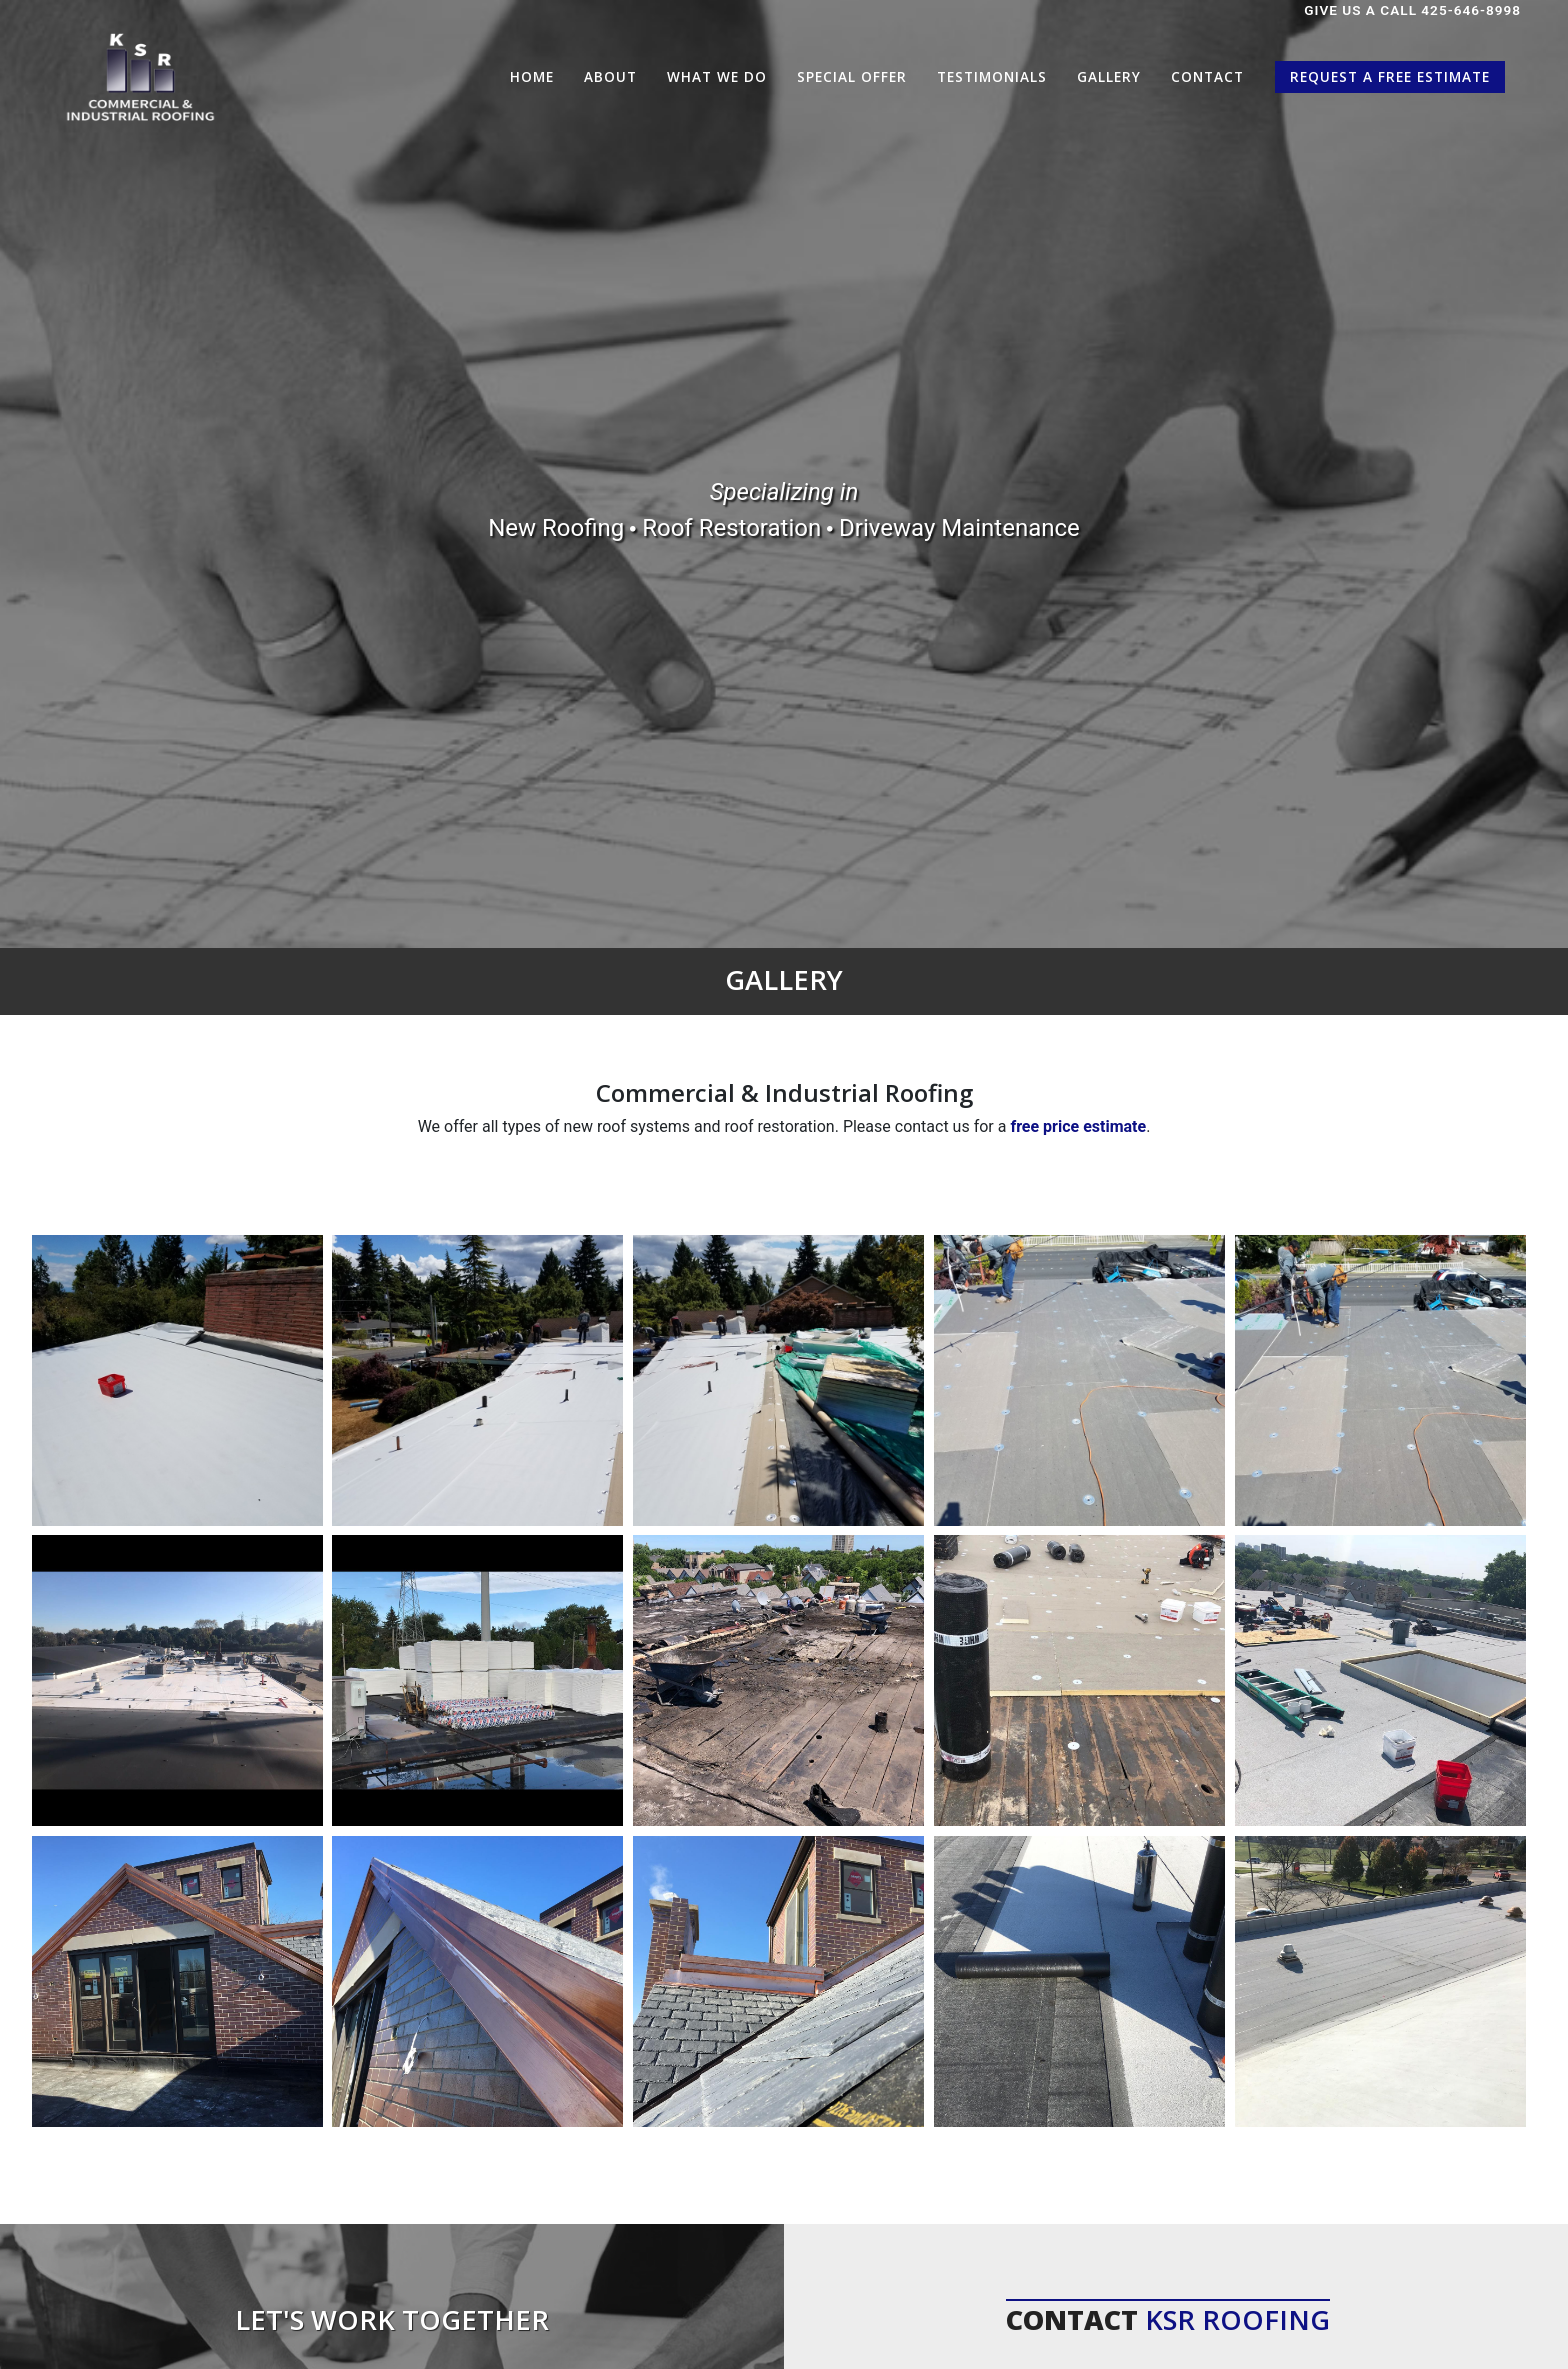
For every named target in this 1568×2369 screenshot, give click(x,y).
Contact (1207, 76)
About (610, 76)
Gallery (1109, 76)
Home (532, 76)
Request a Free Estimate (1390, 76)
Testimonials (992, 76)
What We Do (717, 76)
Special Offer (852, 76)
